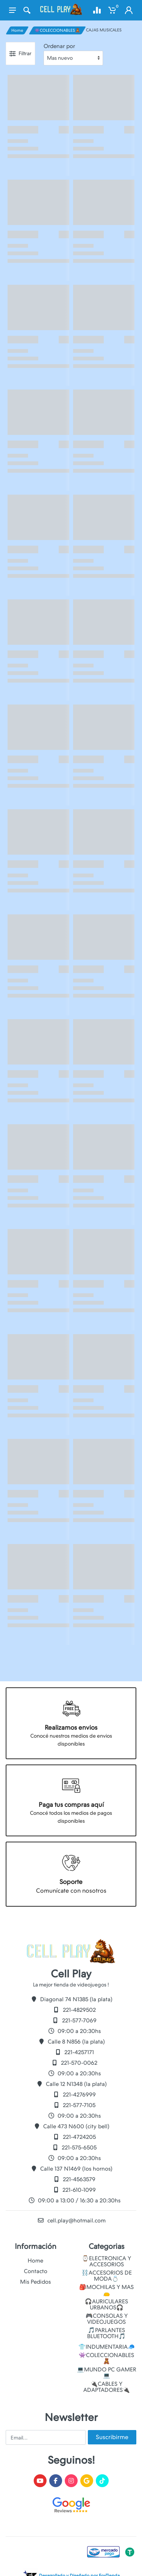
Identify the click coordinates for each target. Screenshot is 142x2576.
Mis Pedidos (35, 2282)
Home (17, 30)
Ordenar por (59, 46)
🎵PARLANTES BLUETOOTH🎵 (106, 2333)
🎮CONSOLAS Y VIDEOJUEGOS (107, 2319)
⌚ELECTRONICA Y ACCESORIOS (106, 2261)
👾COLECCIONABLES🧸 (57, 30)
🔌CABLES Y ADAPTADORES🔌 (106, 2387)
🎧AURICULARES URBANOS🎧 (106, 2304)
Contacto (35, 2271)
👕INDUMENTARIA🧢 (106, 2347)
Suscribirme (112, 2437)
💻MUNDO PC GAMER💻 (106, 2373)
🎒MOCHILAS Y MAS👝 (106, 2290)
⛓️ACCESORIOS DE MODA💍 (106, 2276)
